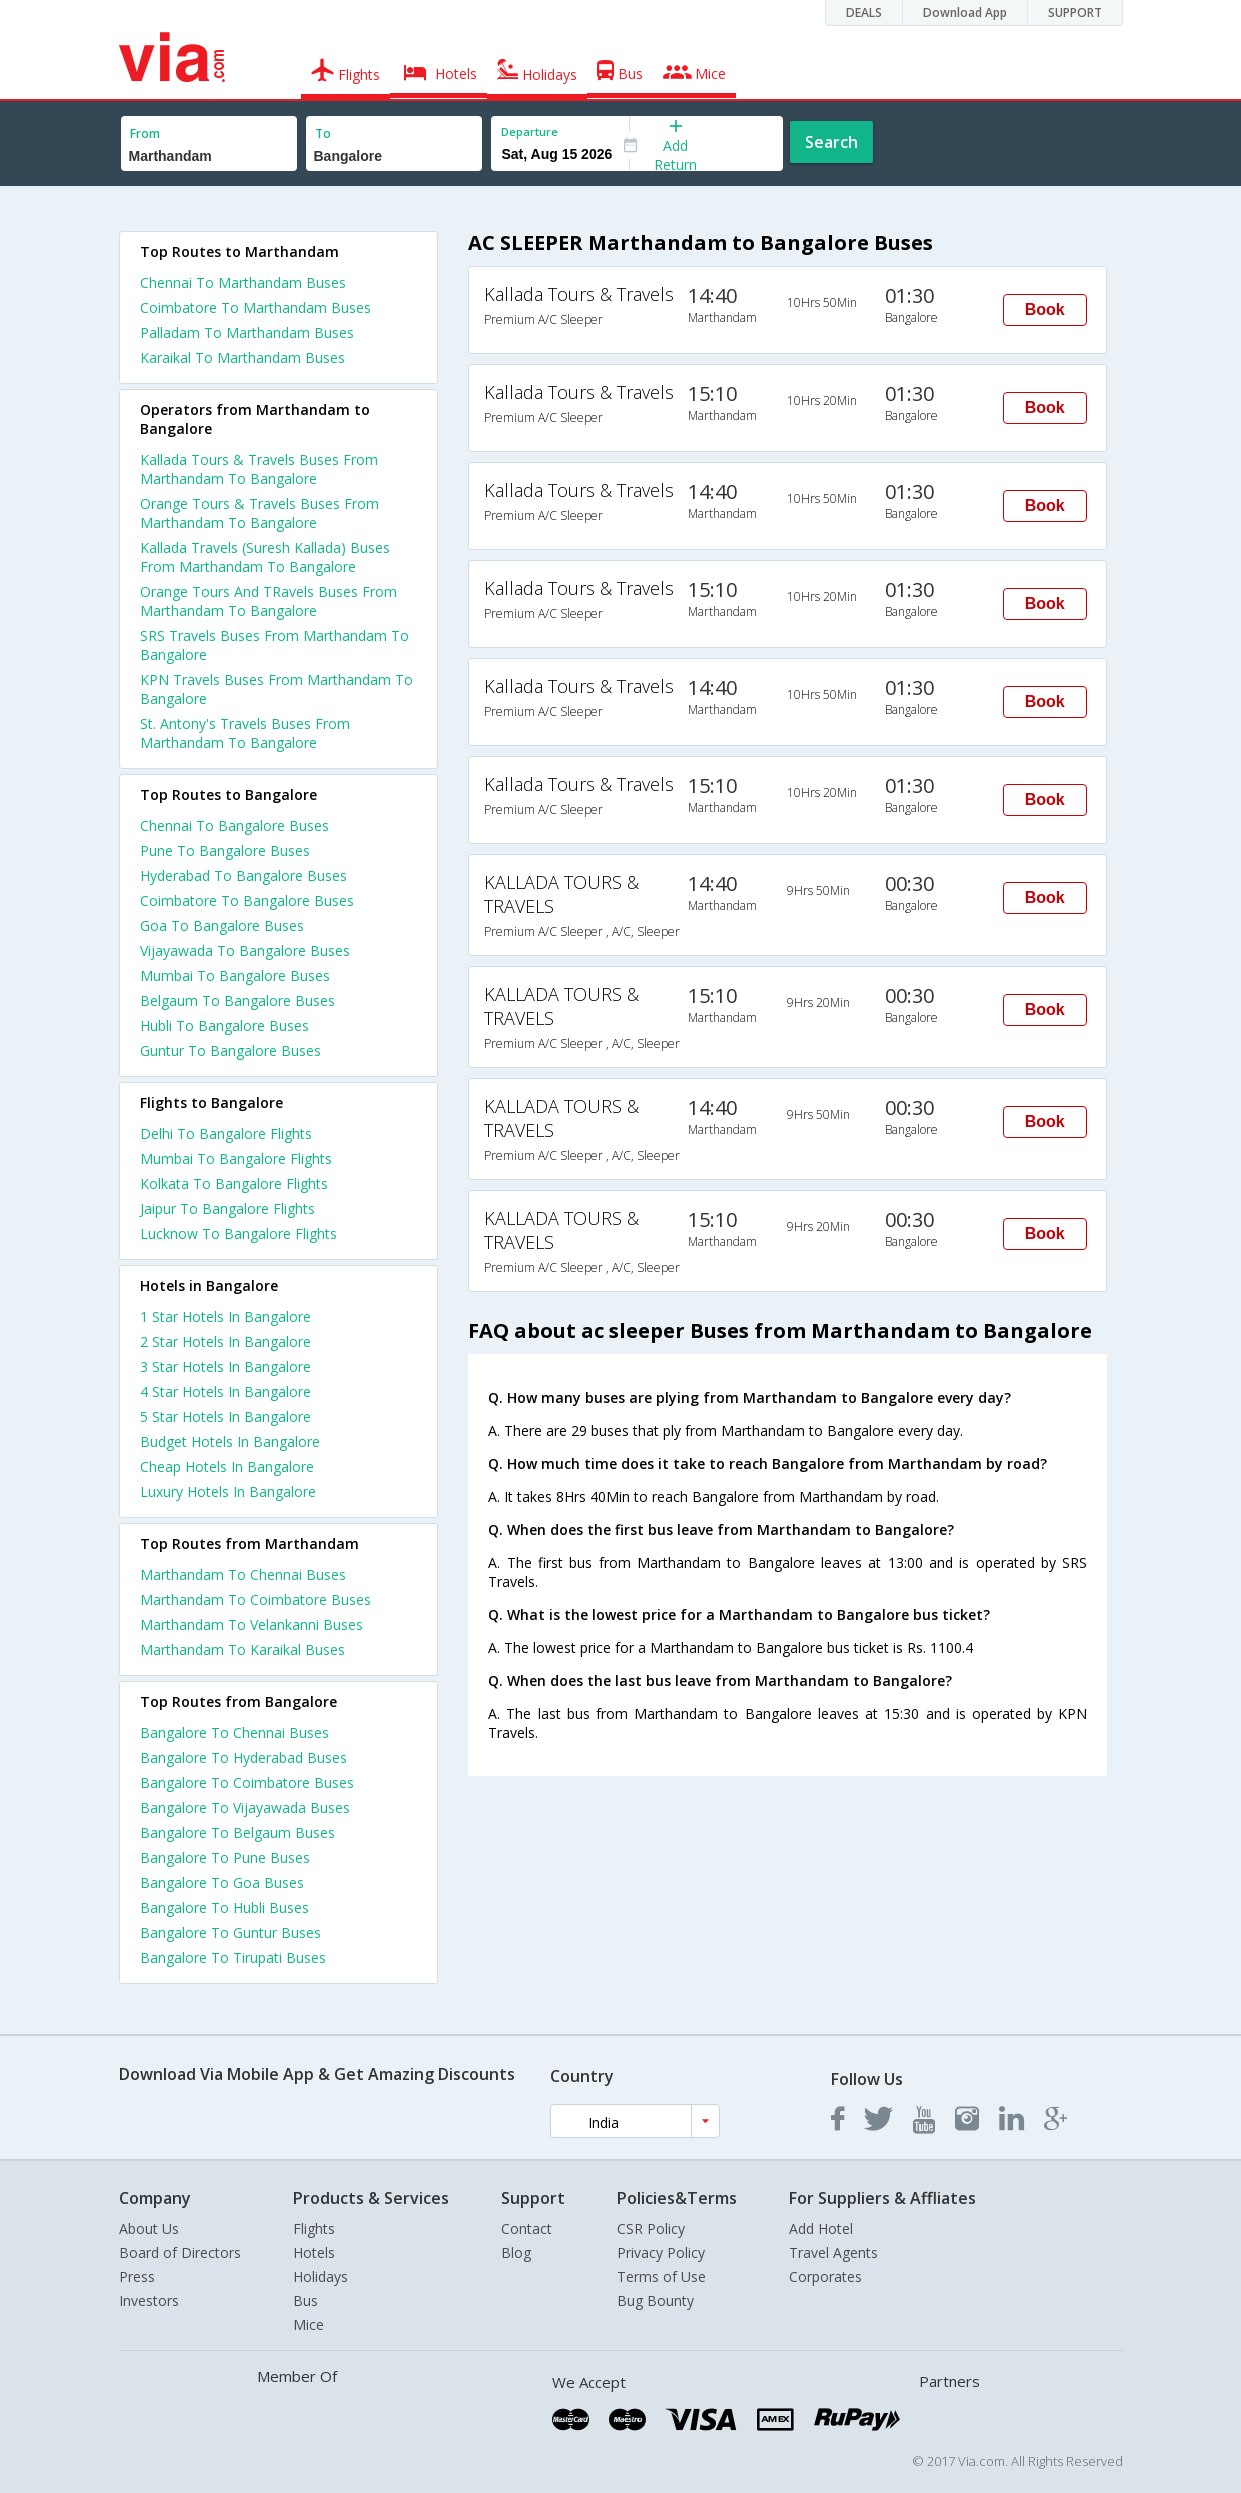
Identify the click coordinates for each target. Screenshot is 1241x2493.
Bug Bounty (655, 2300)
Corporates (825, 2276)
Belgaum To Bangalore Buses (237, 1000)
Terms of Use (661, 2276)
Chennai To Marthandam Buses (243, 282)
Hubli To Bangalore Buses (224, 1025)
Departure (529, 131)
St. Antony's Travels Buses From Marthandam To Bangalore (245, 733)
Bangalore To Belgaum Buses (237, 1832)
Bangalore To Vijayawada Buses (245, 1807)
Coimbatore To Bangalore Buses (247, 900)
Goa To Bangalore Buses (222, 925)
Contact (526, 2228)
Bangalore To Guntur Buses (230, 1932)
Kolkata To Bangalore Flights (234, 1183)
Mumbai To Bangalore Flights (236, 1158)
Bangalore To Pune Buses (225, 1857)
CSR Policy (651, 2228)
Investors (149, 2300)
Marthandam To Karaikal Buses (242, 1649)
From (145, 133)
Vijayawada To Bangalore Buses (245, 950)
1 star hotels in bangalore (225, 1316)
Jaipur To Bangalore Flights (227, 1208)
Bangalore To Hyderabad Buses (243, 1757)
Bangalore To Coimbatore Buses (247, 1782)
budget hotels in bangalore (230, 1441)
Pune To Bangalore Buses (225, 850)
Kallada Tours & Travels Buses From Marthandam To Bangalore (259, 469)
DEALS (864, 12)
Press (137, 2276)
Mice (308, 2324)
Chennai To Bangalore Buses (234, 825)
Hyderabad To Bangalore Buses (243, 875)
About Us (149, 2228)
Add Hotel (821, 2228)
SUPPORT (1075, 12)
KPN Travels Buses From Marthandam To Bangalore (276, 689)
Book (1045, 309)
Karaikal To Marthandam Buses (242, 357)
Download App (965, 12)
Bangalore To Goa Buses (222, 1882)
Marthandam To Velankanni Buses (251, 1624)
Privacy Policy (661, 2252)
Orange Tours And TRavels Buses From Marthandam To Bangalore (268, 601)
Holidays (320, 2276)
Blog (516, 2252)
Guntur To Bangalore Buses (230, 1050)
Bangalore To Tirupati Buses (233, 1957)
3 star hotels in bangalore (225, 1366)
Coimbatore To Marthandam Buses (255, 307)
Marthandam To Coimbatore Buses (255, 1599)
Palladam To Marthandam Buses (247, 332)
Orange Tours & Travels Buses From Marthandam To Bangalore (259, 513)
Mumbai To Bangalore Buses (235, 975)
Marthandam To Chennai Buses (243, 1574)
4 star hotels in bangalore (225, 1391)
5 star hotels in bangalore (225, 1416)
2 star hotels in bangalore (225, 1341)
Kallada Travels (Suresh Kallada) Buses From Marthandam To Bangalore (265, 557)
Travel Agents (833, 2252)
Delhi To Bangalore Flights (226, 1133)
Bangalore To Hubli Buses (224, 1907)
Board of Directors (180, 2252)
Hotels (314, 2252)
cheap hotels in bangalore (227, 1466)
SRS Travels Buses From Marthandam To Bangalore (274, 645)
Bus (305, 2300)
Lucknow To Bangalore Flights (238, 1233)
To (323, 133)
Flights (314, 2228)
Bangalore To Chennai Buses (234, 1732)
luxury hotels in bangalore (228, 1491)
